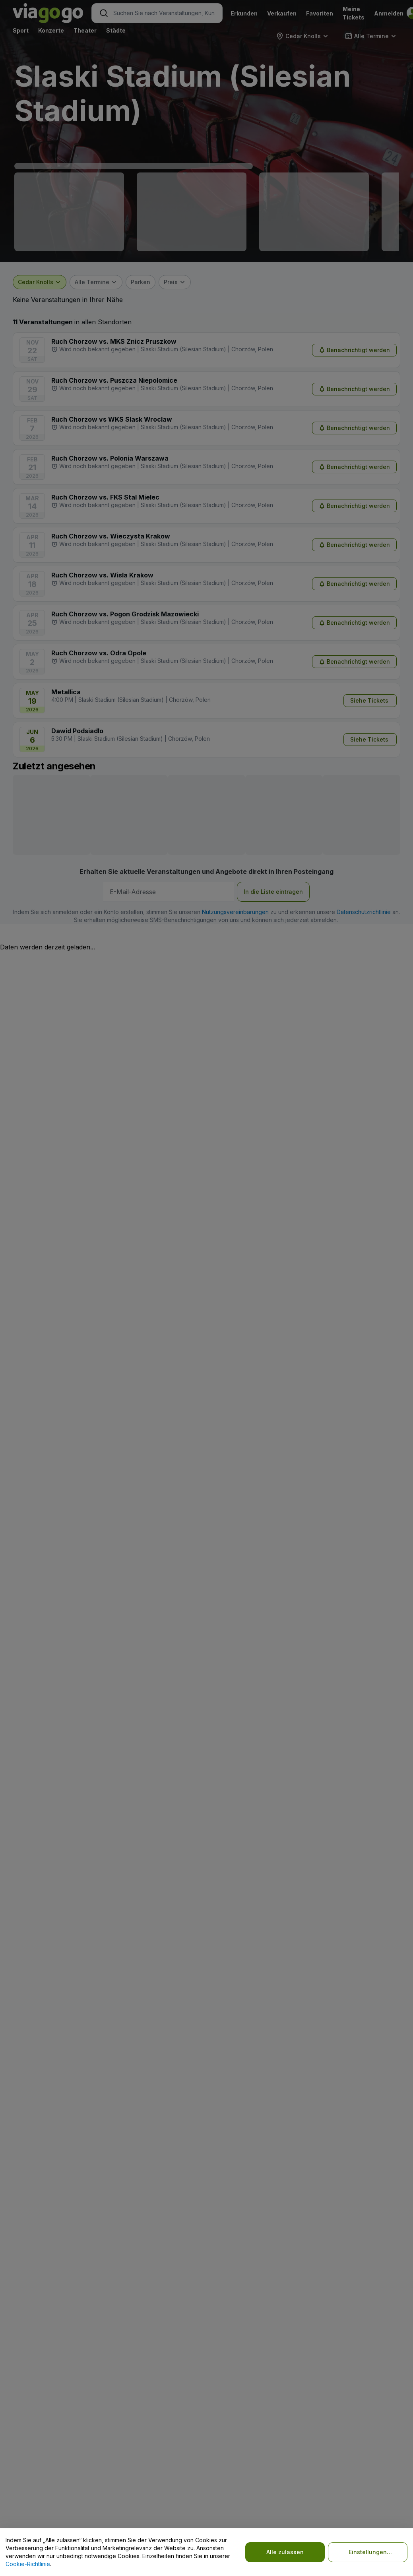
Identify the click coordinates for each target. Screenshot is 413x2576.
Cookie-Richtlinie (28, 2564)
